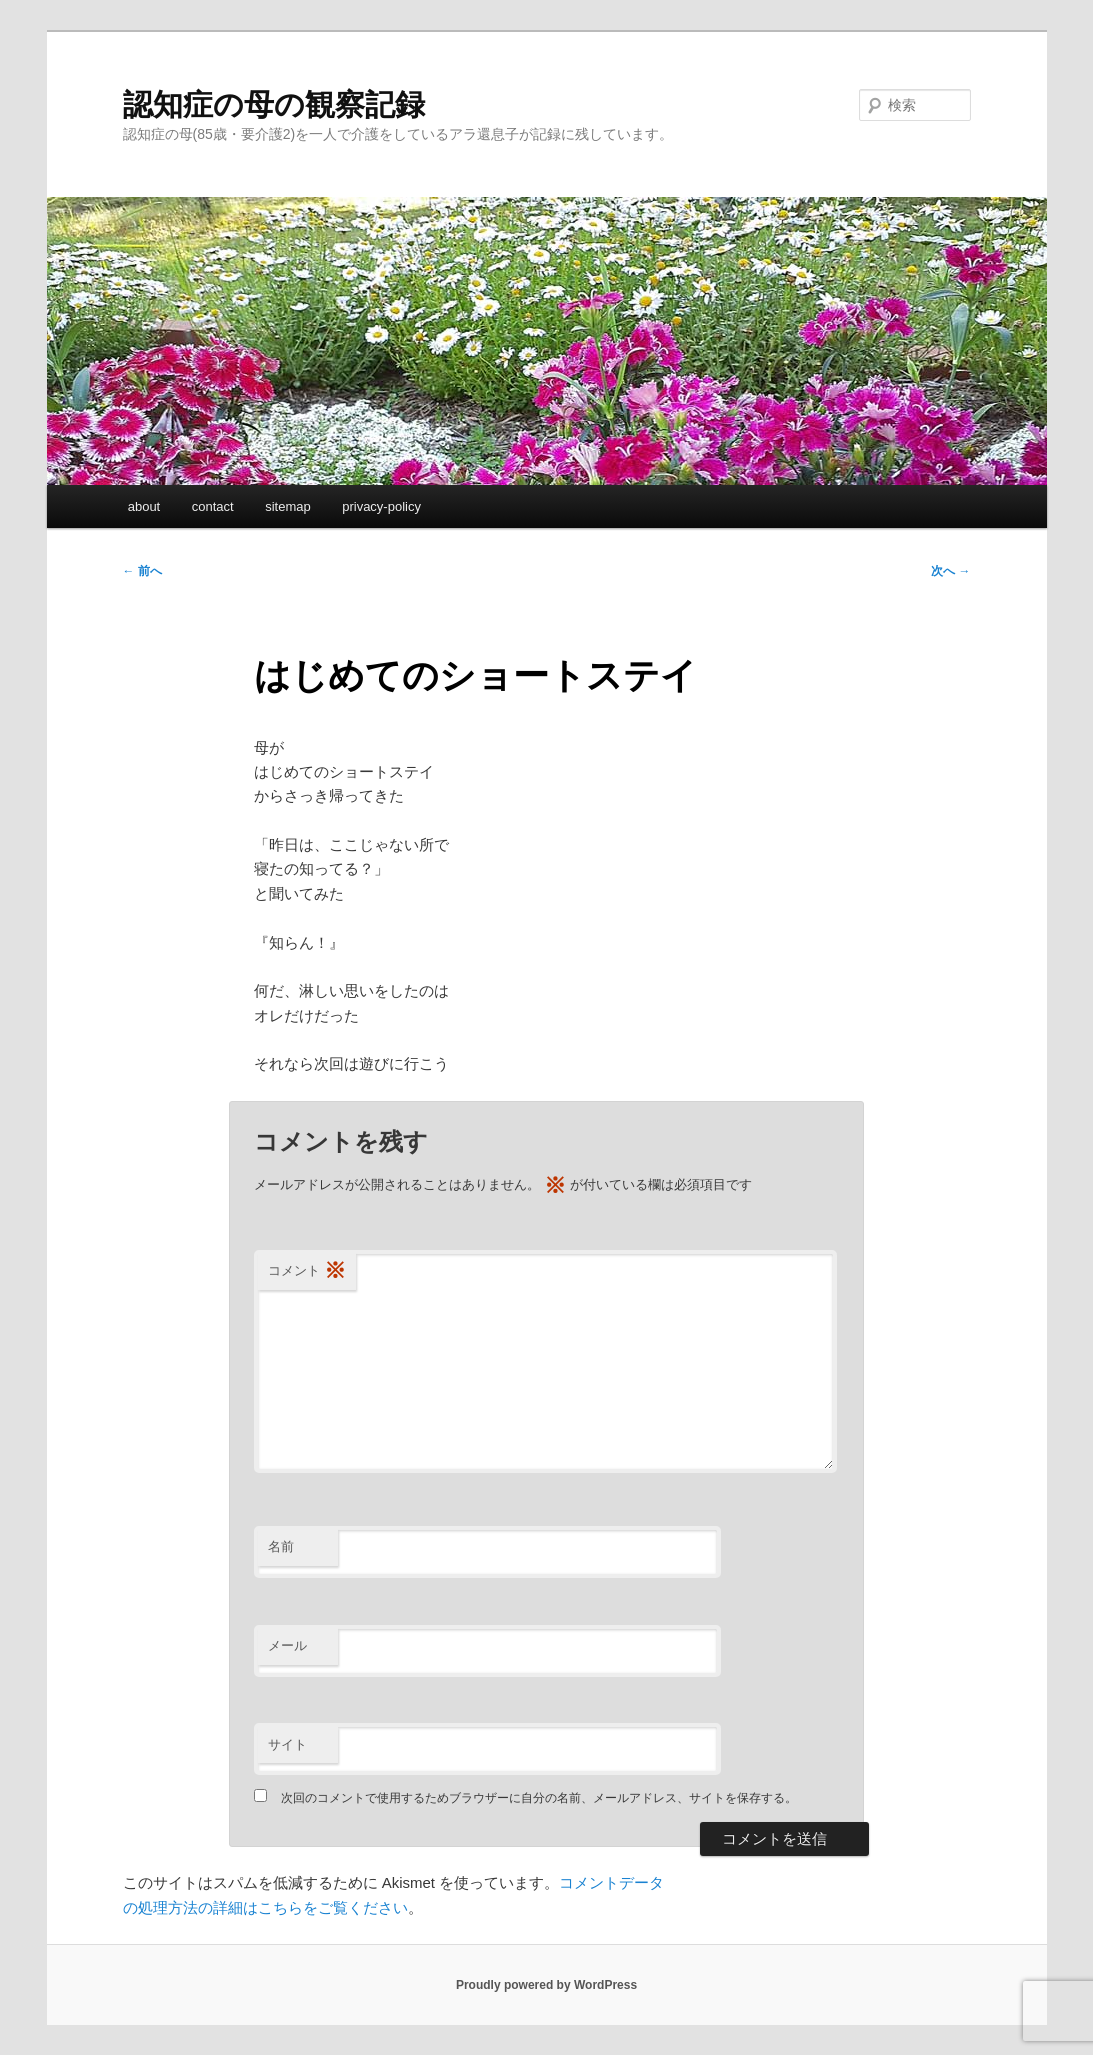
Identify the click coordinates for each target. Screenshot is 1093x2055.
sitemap (288, 506)
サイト (287, 1744)
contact (213, 506)
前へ (142, 571)
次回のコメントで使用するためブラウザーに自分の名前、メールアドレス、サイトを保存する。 (539, 1798)
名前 (281, 1546)
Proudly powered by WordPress (546, 1985)
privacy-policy (381, 506)
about (144, 506)
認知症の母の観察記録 (274, 104)
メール (287, 1645)
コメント (307, 1271)
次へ (950, 571)
